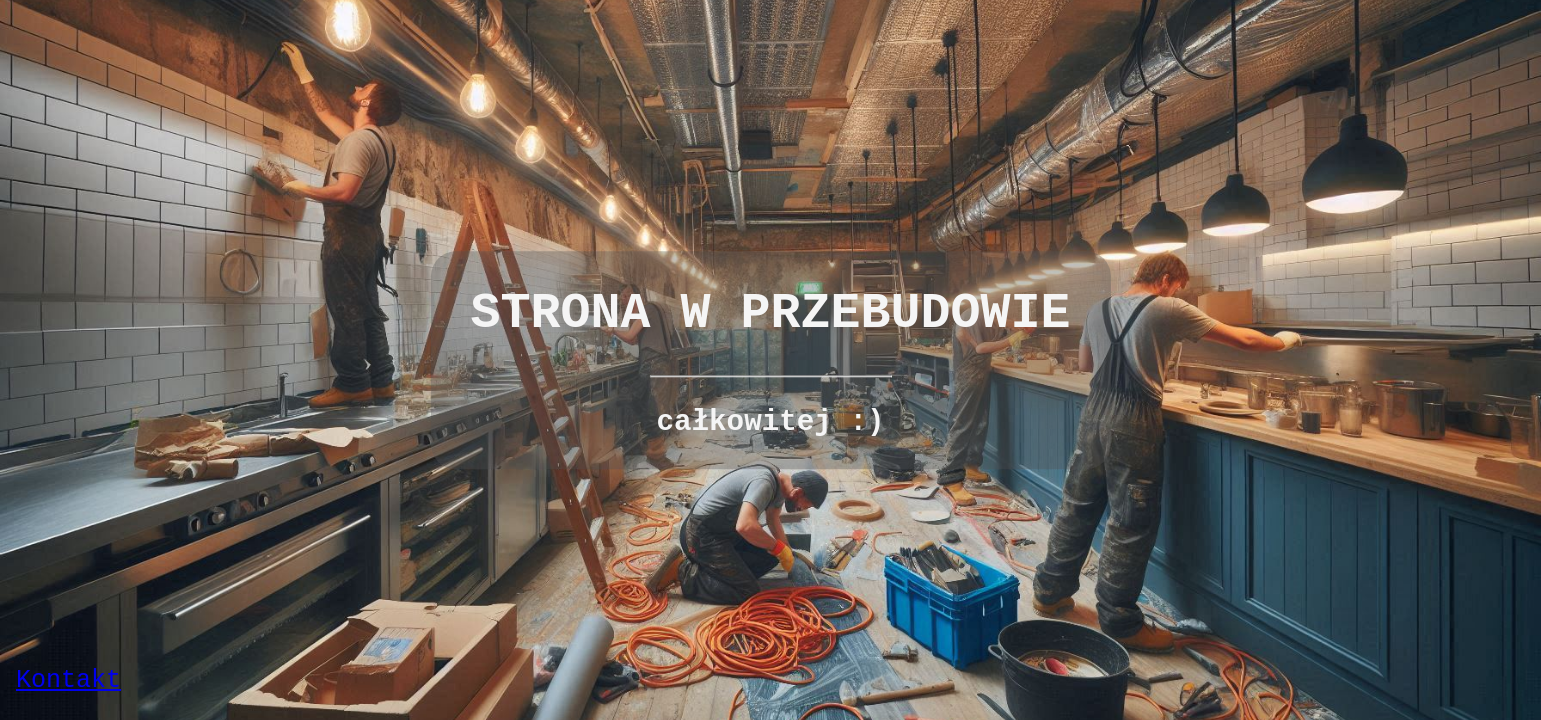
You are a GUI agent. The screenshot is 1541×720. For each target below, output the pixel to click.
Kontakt (68, 680)
